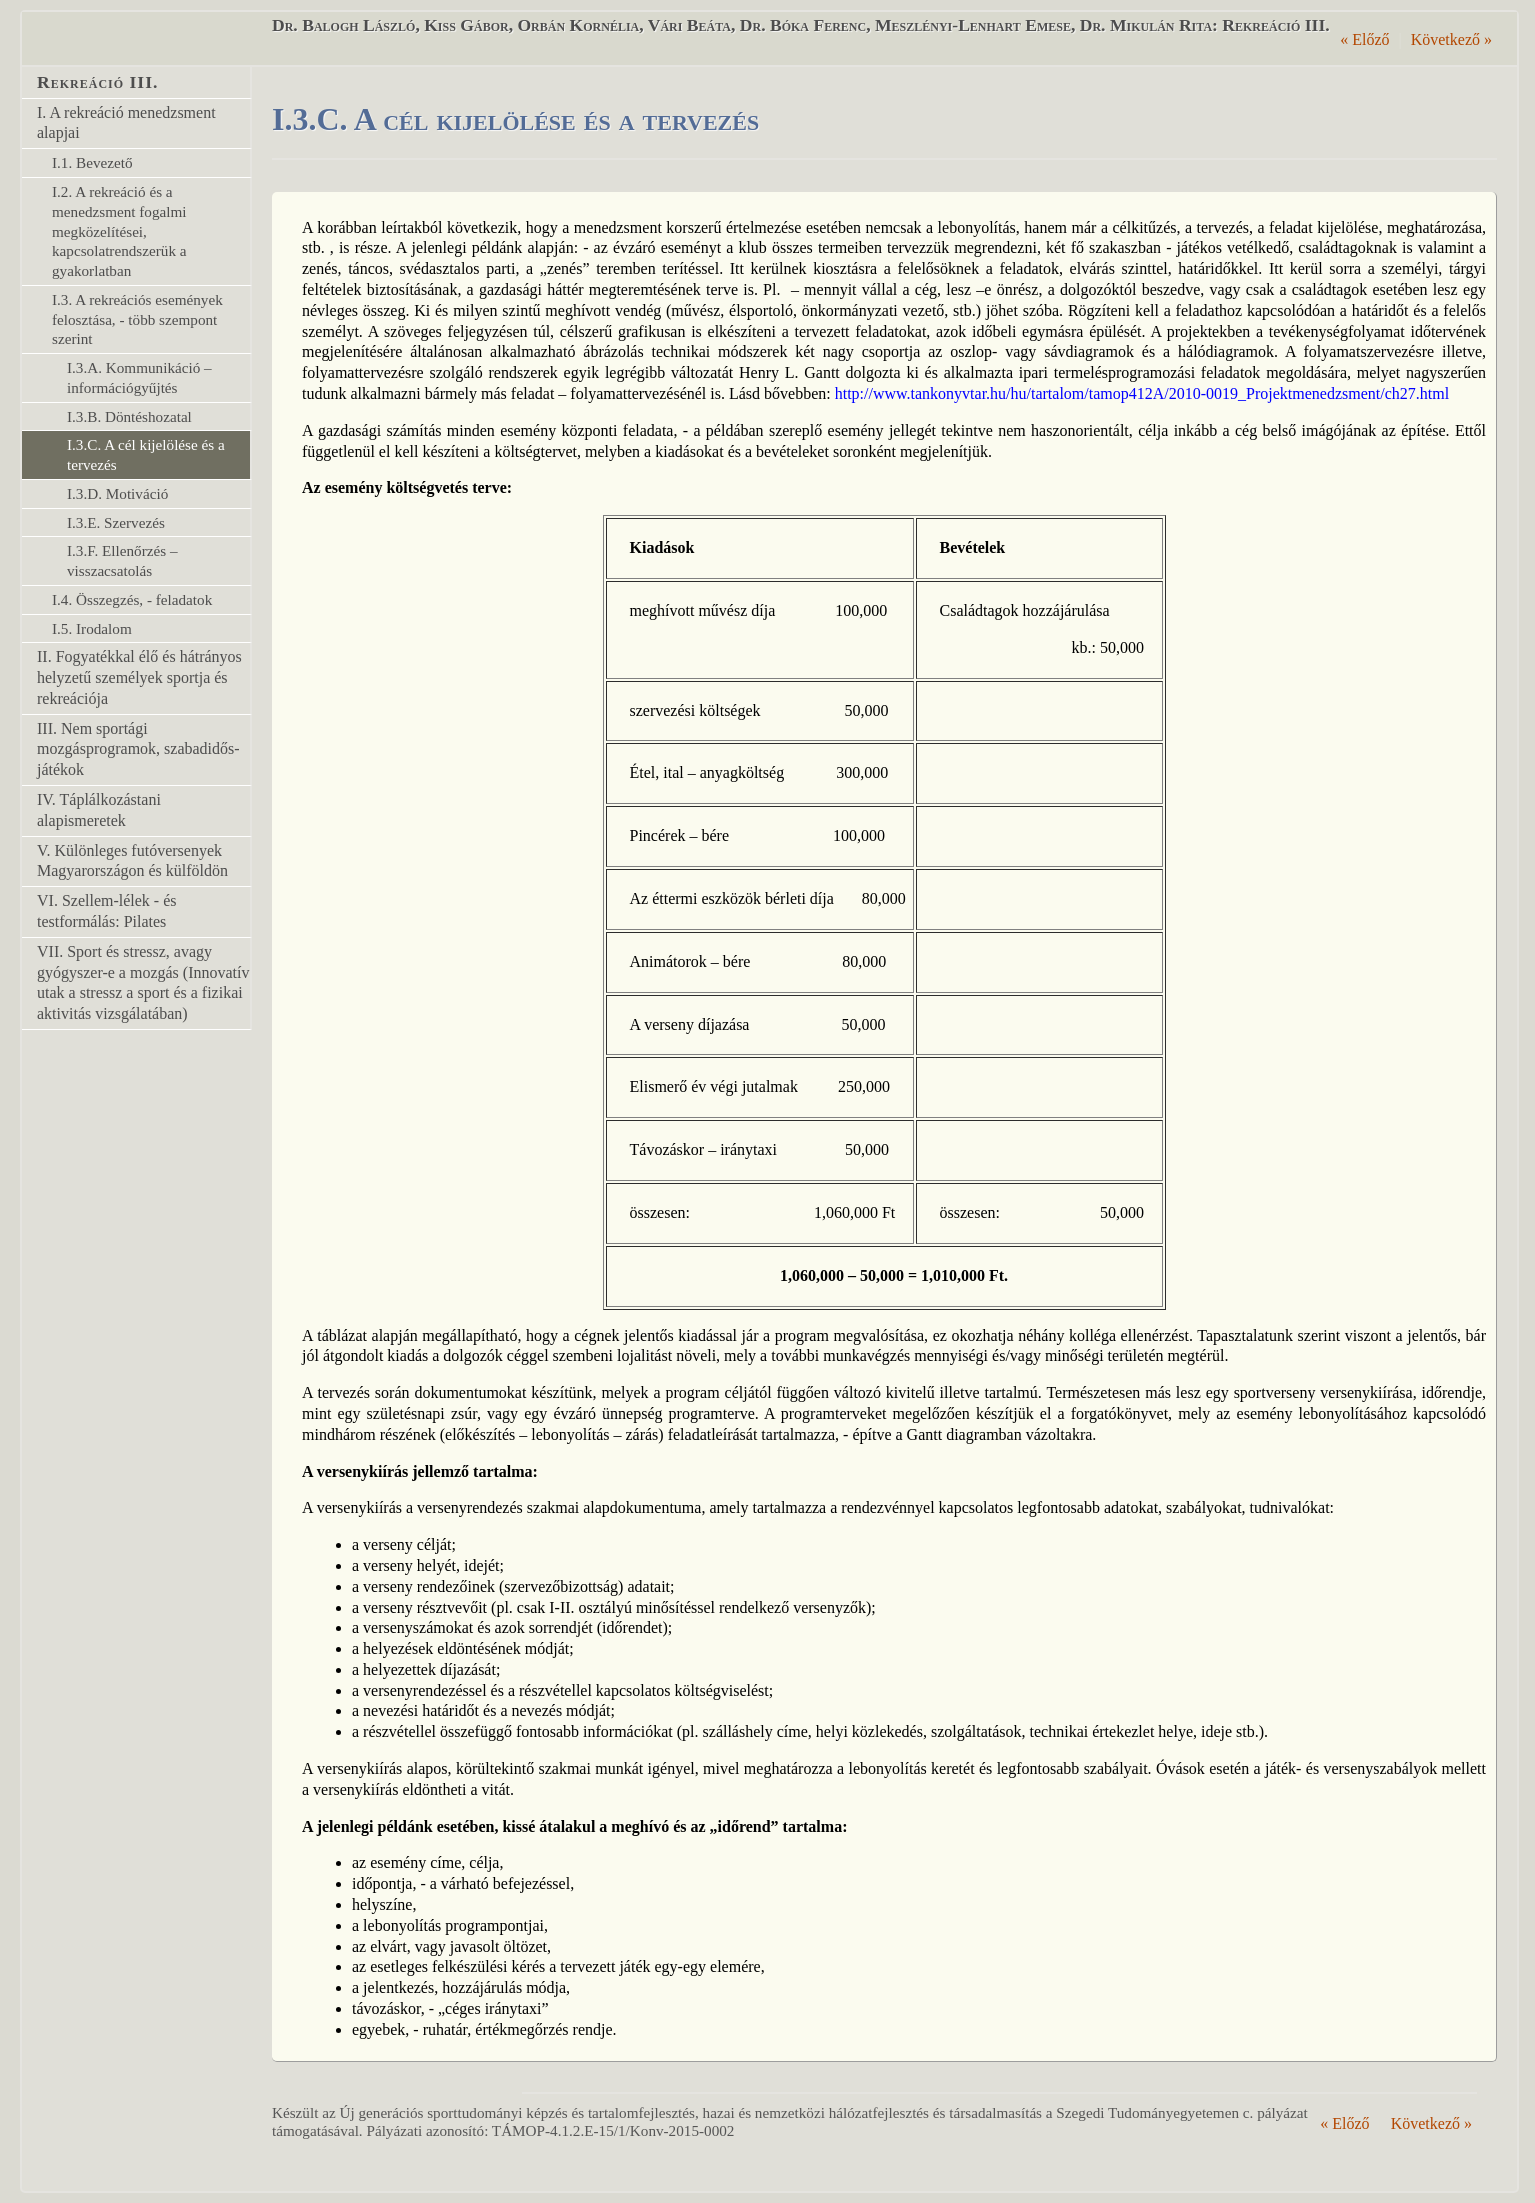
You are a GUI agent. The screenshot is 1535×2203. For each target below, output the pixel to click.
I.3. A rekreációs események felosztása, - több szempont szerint (137, 319)
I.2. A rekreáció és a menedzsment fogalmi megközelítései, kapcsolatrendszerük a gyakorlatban (119, 231)
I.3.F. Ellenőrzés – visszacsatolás (122, 560)
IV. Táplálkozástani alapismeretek (99, 810)
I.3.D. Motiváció (117, 493)
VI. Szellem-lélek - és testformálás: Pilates (107, 911)
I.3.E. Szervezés (116, 522)
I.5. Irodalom (92, 628)
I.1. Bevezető (92, 162)
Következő (1451, 39)
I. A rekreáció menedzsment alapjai (126, 123)
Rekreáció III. (97, 82)
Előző (1364, 39)
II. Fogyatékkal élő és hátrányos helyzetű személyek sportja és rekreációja (139, 677)
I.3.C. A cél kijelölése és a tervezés (146, 454)
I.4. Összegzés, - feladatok (132, 599)
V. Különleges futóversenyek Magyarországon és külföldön (132, 861)
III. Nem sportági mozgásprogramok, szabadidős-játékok (138, 749)
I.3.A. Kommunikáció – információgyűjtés (139, 377)
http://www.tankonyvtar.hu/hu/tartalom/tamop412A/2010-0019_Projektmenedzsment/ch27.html (1142, 393)
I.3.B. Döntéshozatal (129, 416)
